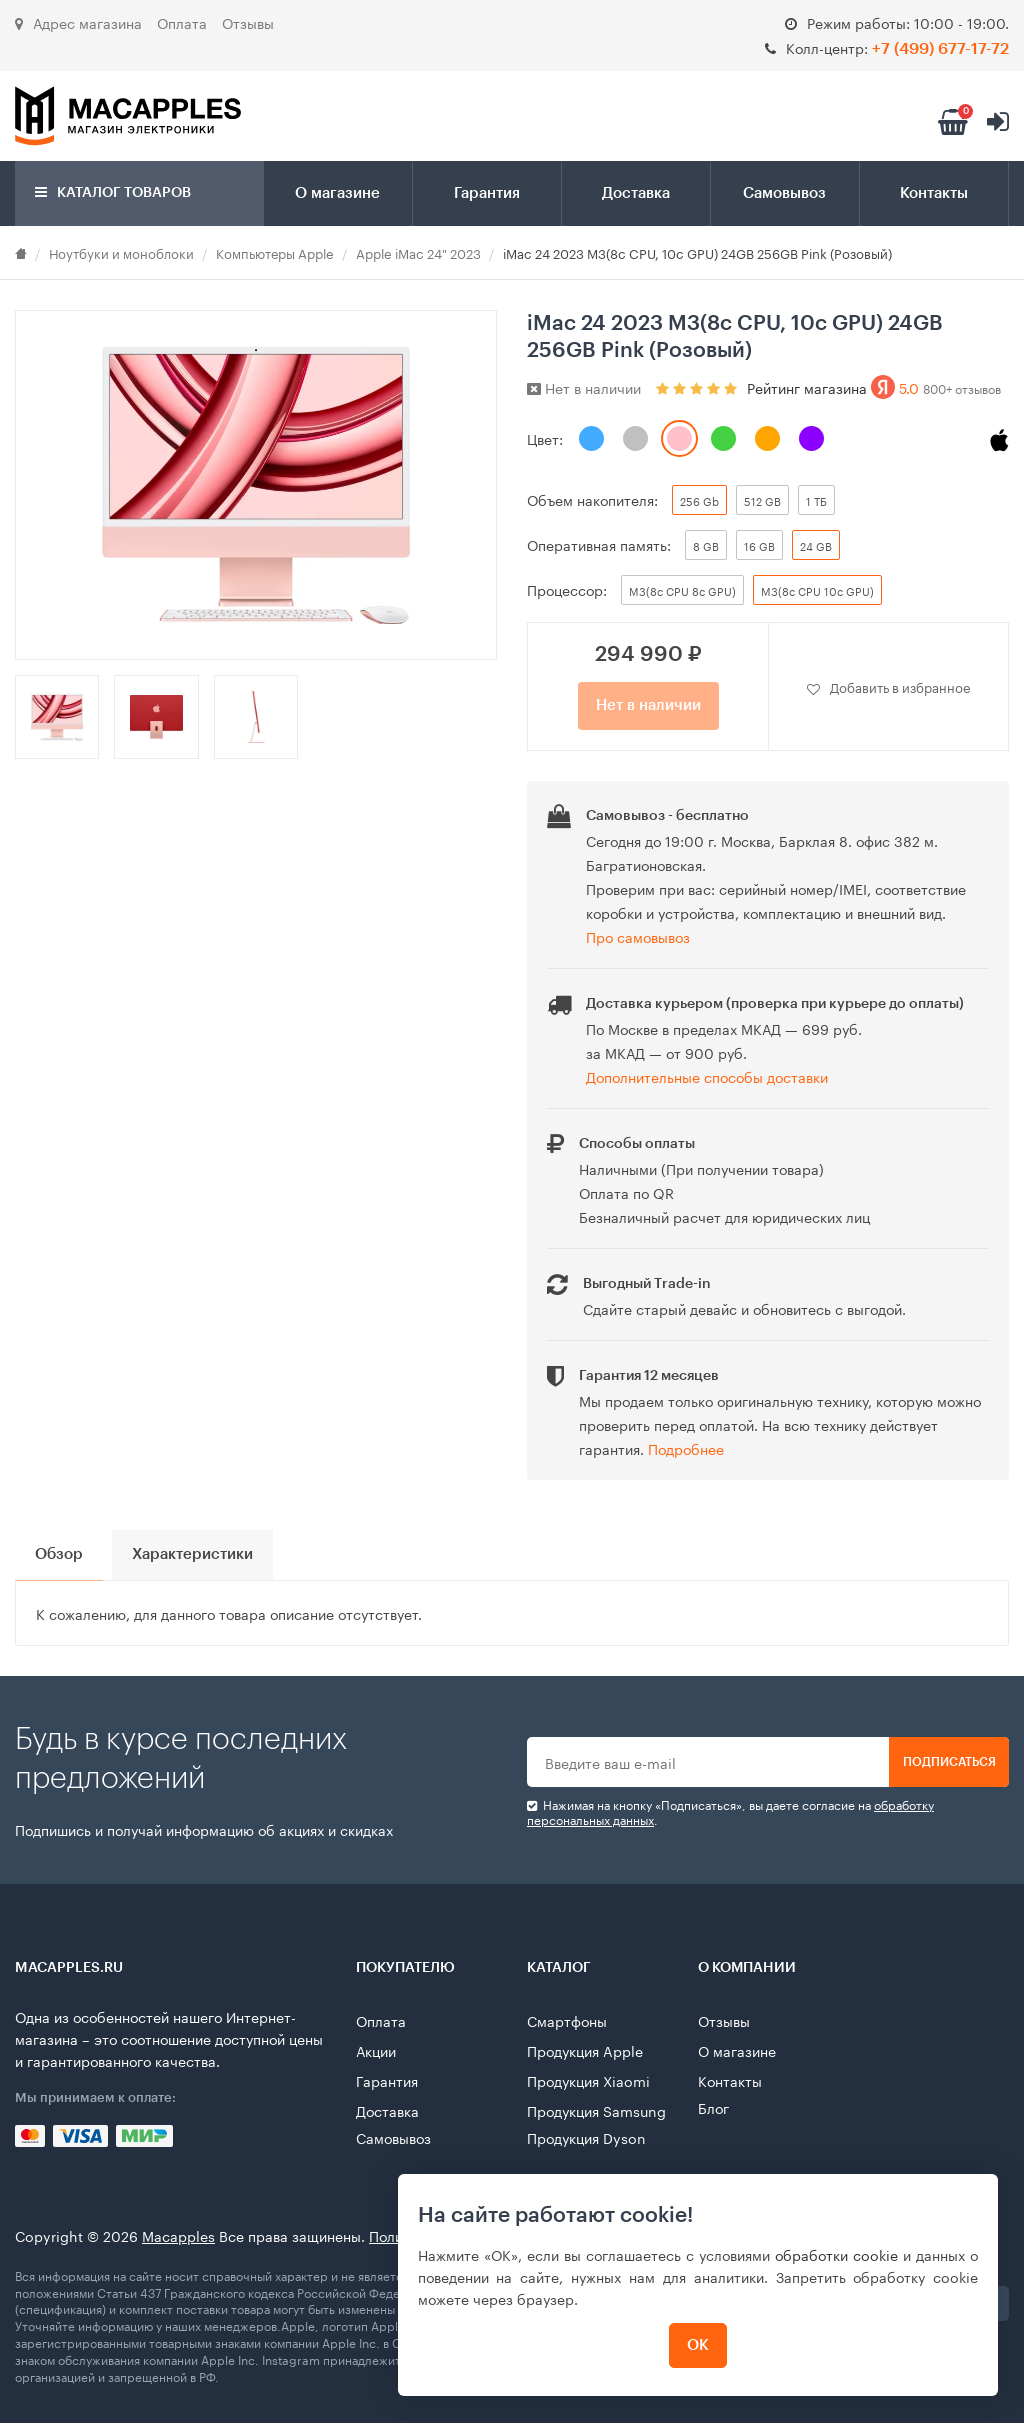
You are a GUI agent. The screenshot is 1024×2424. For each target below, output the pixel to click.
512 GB (762, 500)
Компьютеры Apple (275, 252)
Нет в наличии (648, 705)
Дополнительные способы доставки (707, 1076)
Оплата (182, 22)
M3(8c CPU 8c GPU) (682, 590)
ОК (696, 2345)
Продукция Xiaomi (588, 2081)
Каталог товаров (113, 192)
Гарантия (487, 193)
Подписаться (949, 1763)
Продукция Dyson (586, 2138)
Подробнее (686, 1448)
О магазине (337, 193)
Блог (713, 2108)
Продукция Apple (585, 2051)
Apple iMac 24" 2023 (418, 252)
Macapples (178, 2236)
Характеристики (203, 1556)
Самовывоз (784, 193)
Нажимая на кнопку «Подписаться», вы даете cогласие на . (730, 1812)
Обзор (61, 1556)
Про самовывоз (638, 936)
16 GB (759, 545)
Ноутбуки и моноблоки (121, 252)
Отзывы (248, 22)
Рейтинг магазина (874, 387)
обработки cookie (834, 2254)
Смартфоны (567, 2021)
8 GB (706, 545)
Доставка (636, 193)
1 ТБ (816, 500)
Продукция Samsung (596, 2111)
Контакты (934, 193)
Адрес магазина (78, 22)
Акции (376, 2051)
